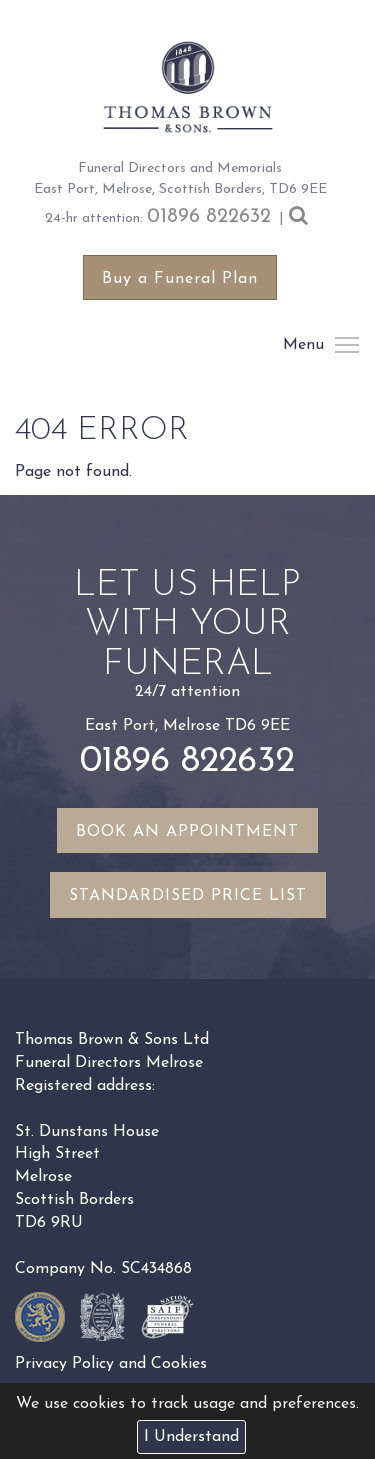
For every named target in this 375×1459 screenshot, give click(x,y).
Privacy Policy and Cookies (111, 1364)
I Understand (191, 1437)
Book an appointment (187, 832)
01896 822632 (209, 217)
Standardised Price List (188, 896)
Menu (346, 345)
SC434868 (156, 1269)
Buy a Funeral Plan (180, 279)
